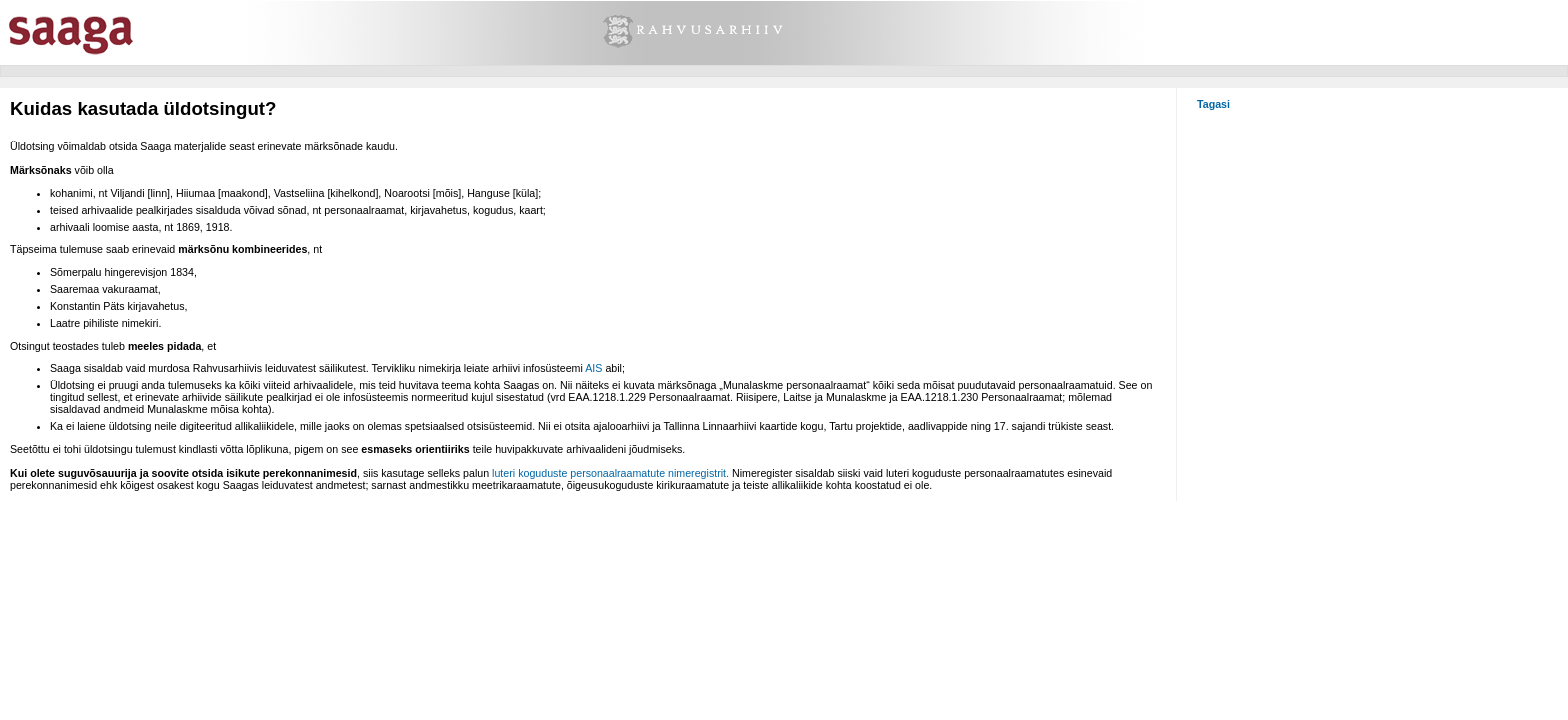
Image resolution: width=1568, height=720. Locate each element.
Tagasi (1213, 104)
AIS (593, 368)
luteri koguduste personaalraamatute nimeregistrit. (610, 473)
